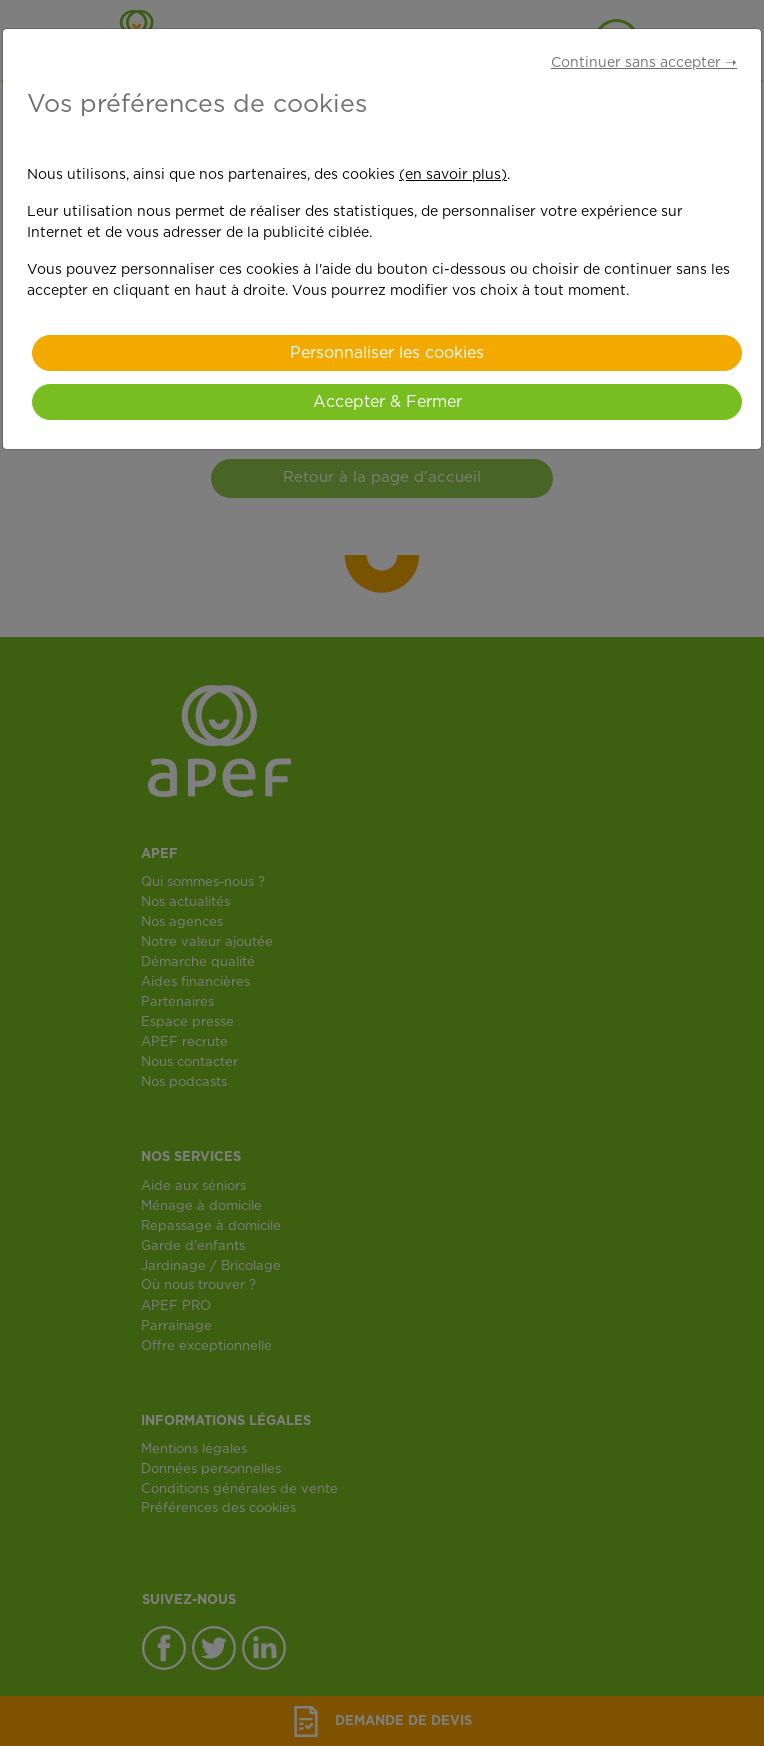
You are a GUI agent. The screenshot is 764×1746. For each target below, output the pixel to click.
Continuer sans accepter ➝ (644, 63)
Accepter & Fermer (387, 402)
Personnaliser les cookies (387, 353)
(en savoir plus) (453, 175)
